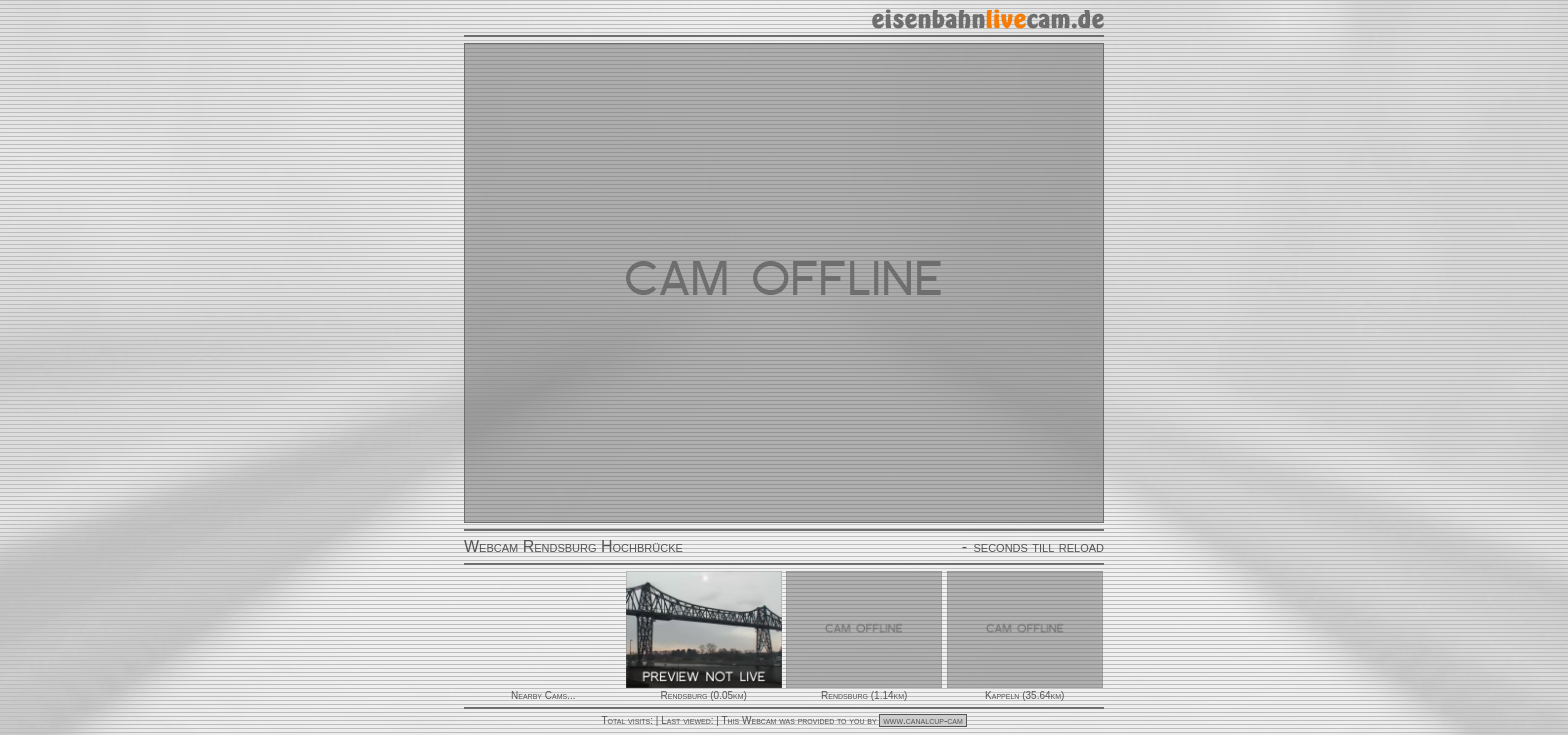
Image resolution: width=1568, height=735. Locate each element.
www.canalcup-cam (922, 720)
